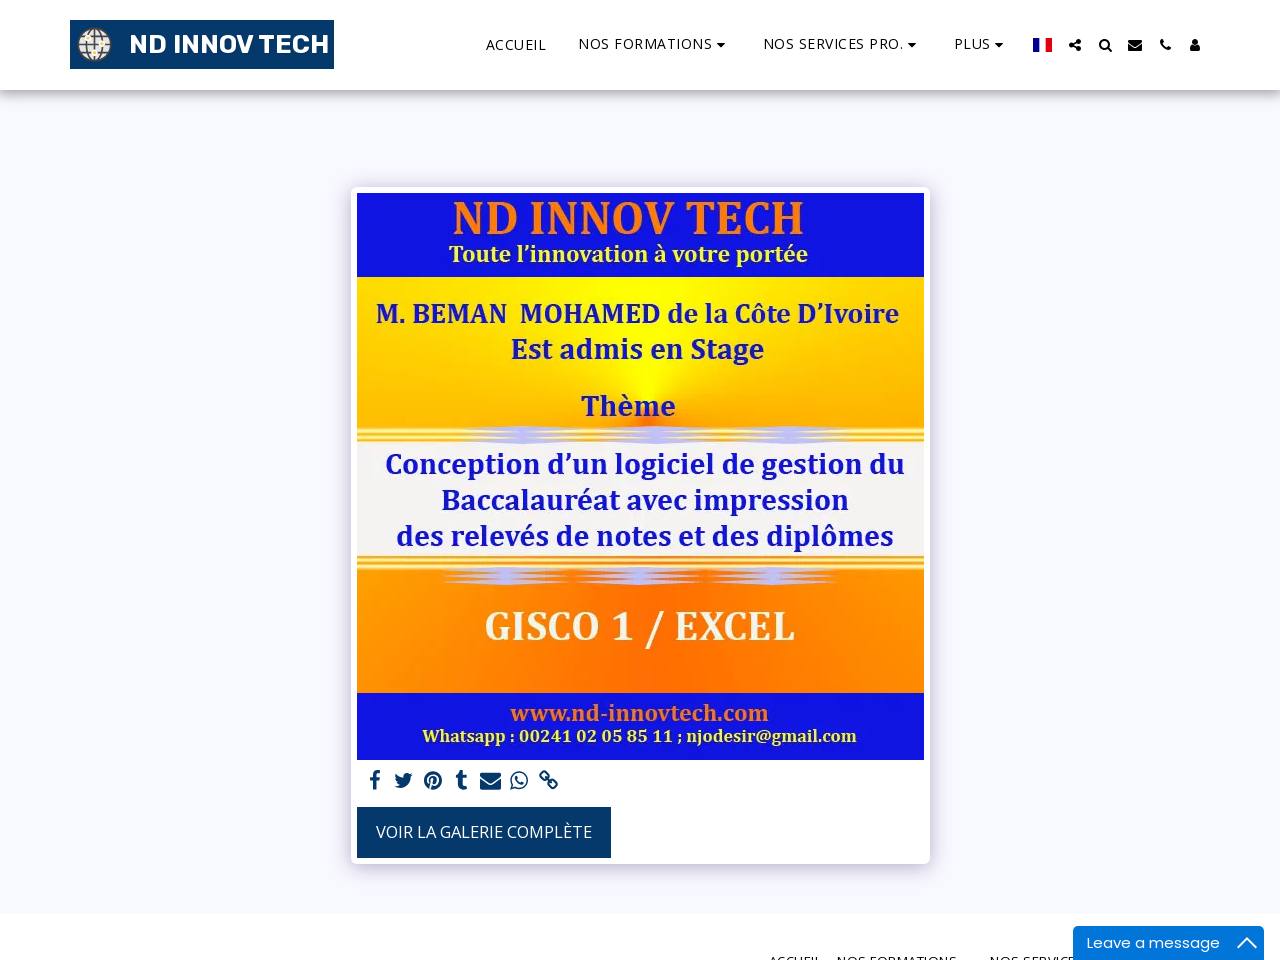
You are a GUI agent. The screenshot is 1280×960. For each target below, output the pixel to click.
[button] (654, 44)
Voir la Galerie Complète (484, 831)
